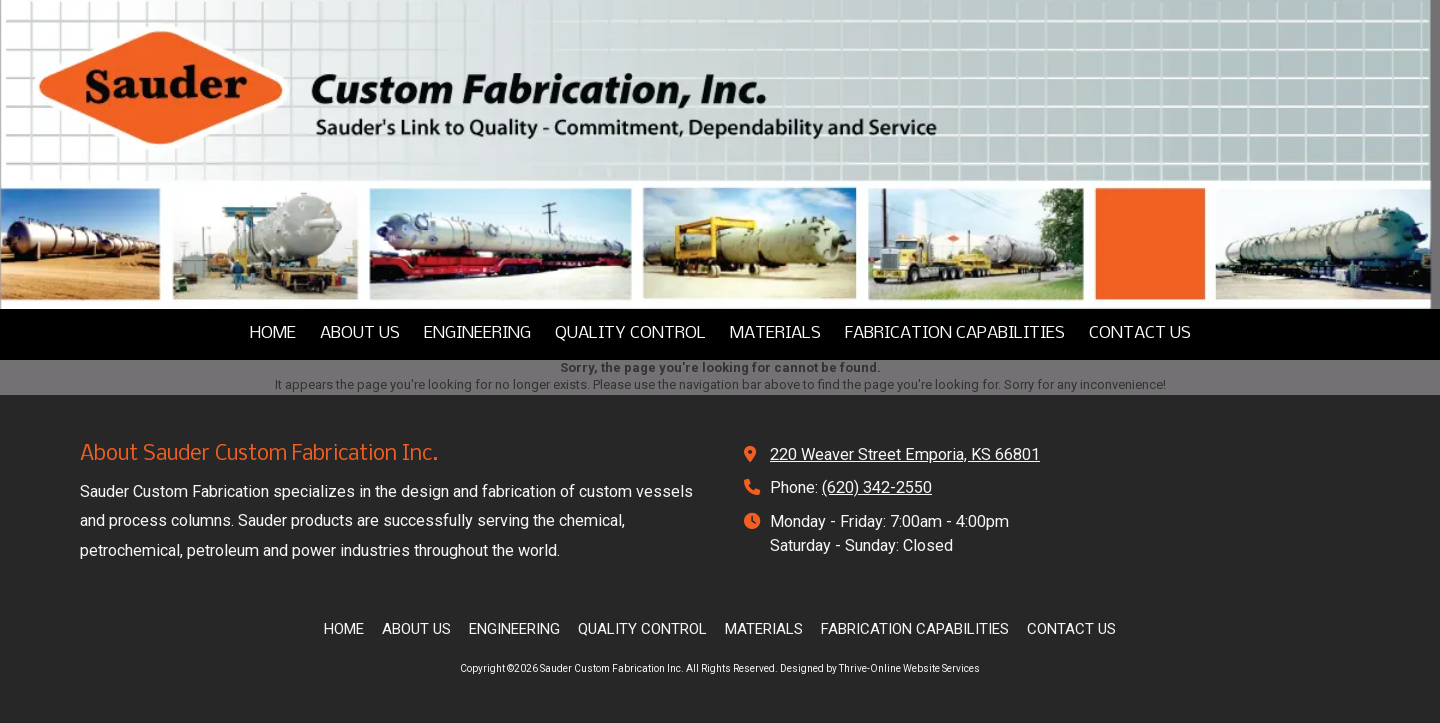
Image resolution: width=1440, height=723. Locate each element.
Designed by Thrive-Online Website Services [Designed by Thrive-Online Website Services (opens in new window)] (880, 668)
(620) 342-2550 (877, 487)
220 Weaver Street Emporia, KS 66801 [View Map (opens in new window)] (905, 454)
